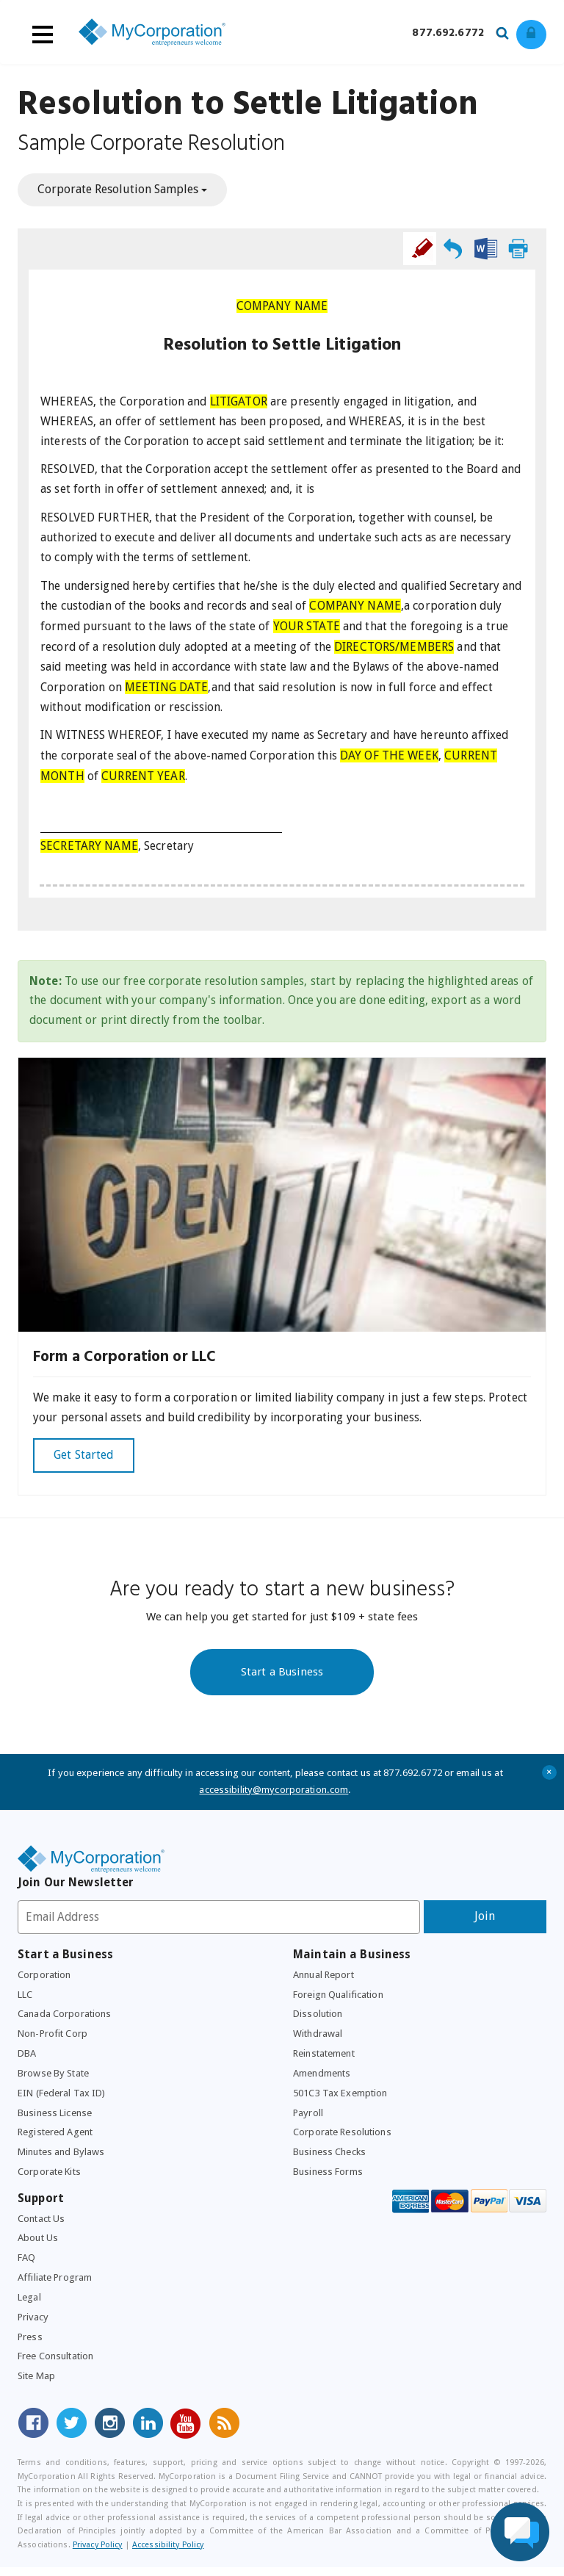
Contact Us (41, 2226)
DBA (27, 2059)
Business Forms (328, 2178)
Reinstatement (325, 2059)
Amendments (322, 2079)
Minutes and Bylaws (63, 2159)
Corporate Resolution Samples (122, 190)
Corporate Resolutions (343, 2139)
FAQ (27, 2266)
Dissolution (318, 2018)
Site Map (37, 2386)
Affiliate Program (56, 2286)
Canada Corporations (65, 2018)
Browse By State (55, 2079)
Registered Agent (56, 2139)
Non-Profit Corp (54, 2039)
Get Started (84, 1458)
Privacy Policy (98, 2553)
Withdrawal (318, 2039)
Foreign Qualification (340, 1999)
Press (30, 2345)
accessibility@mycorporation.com (274, 1793)
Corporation (44, 1979)
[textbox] (282, 336)
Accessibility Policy (168, 2553)
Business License (55, 2118)
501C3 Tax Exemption (341, 2098)
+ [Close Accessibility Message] (550, 1775)
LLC (26, 1999)
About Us (38, 2245)
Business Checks (329, 2159)
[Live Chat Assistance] (520, 2532)
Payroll (309, 2118)
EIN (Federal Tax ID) (65, 2098)
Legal (30, 2306)
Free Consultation (57, 2366)
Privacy (34, 2325)
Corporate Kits (50, 2178)
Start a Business (282, 1674)
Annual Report (325, 1979)
